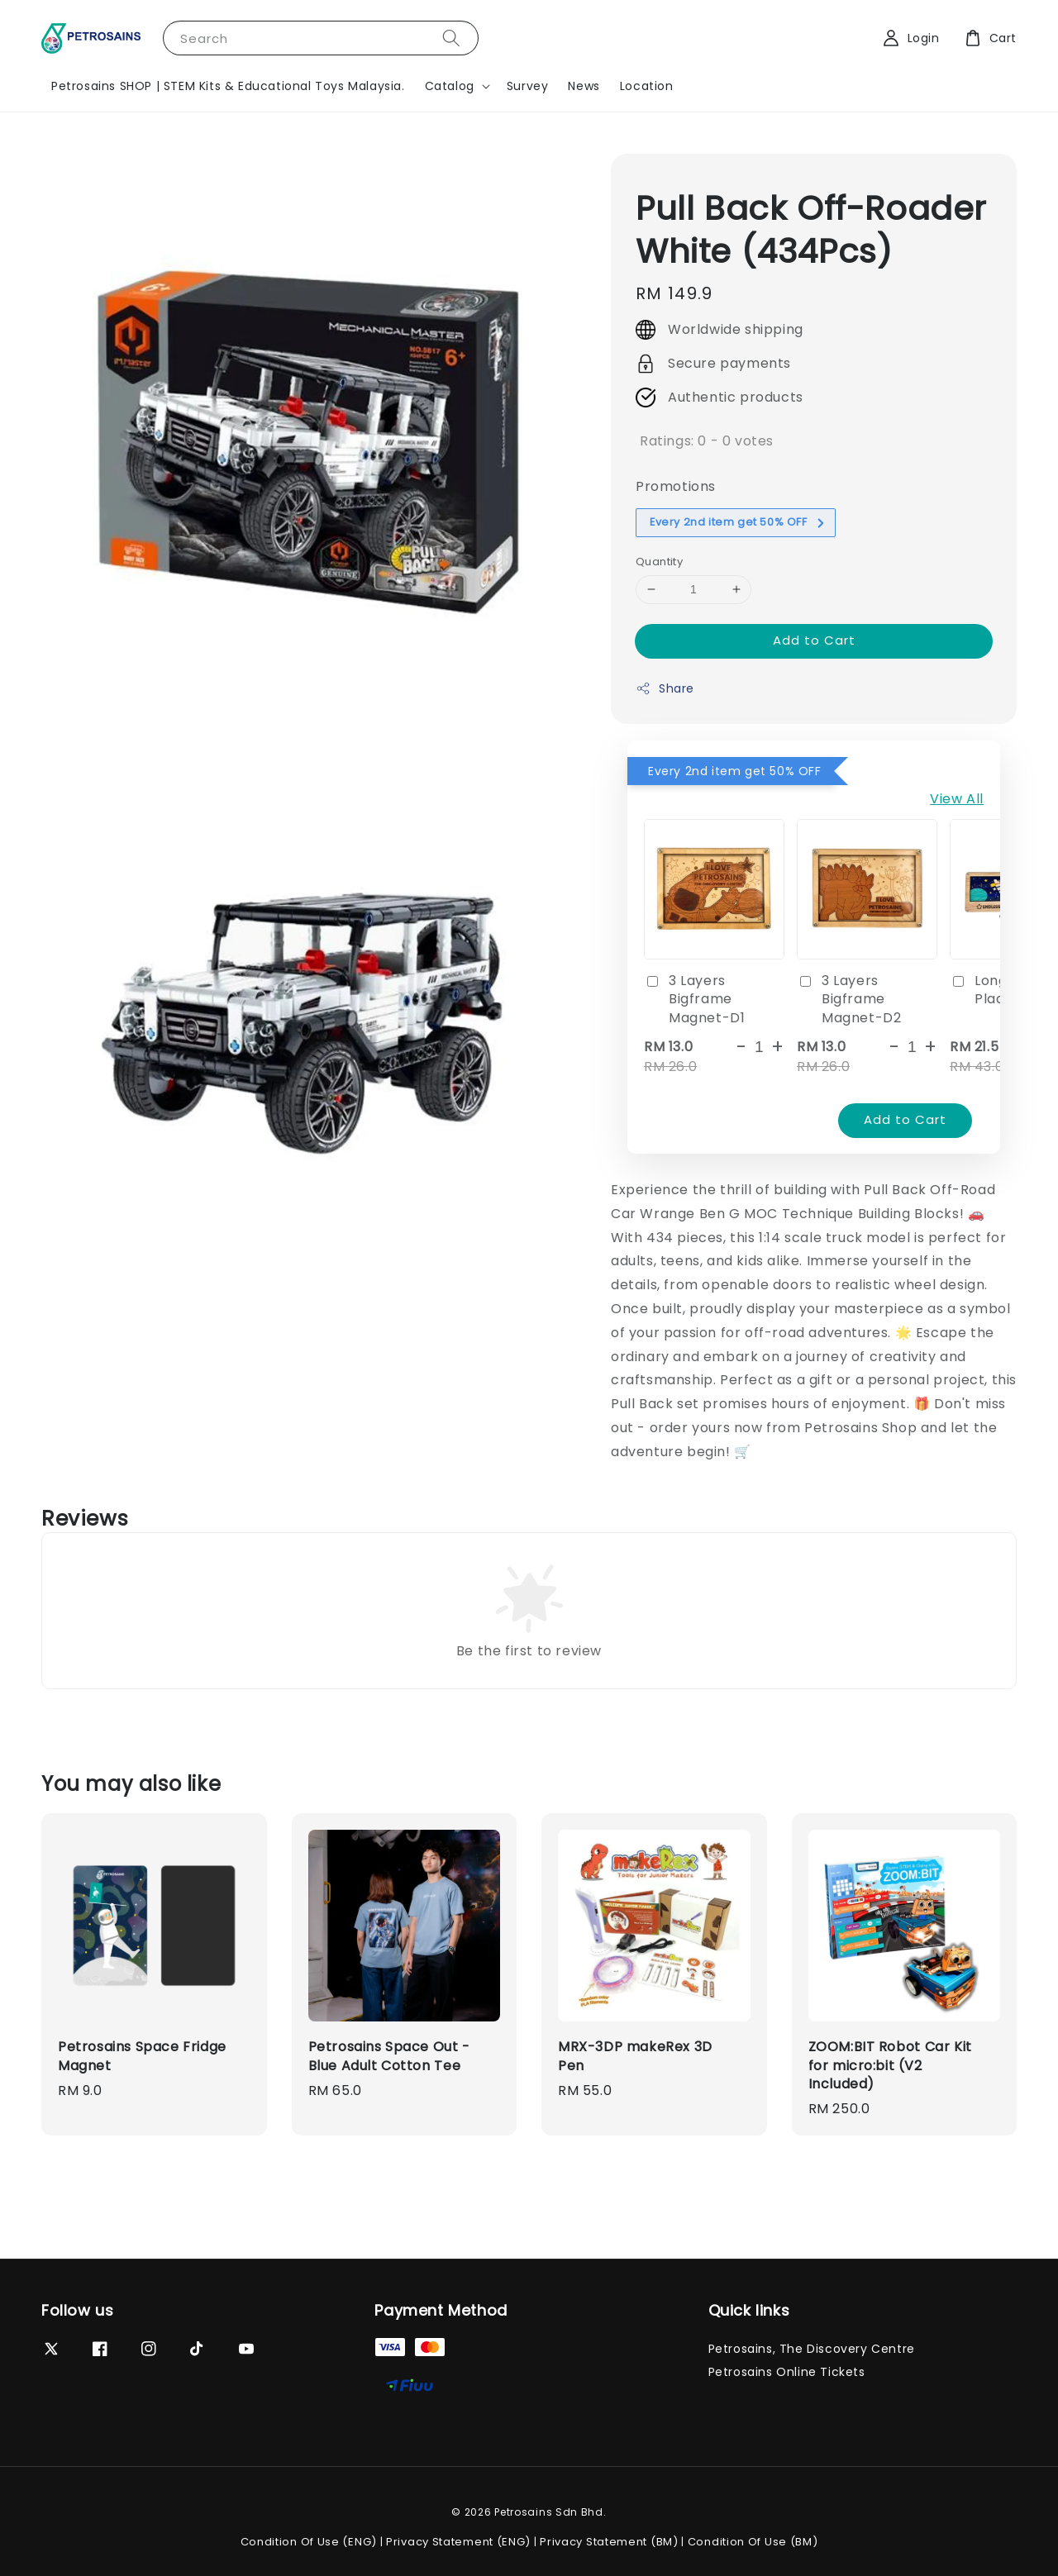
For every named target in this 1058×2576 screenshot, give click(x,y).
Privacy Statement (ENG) (458, 2542)
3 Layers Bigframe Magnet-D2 (849, 999)
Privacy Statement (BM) (609, 2542)
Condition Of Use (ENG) (309, 2542)
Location (647, 86)
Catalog (449, 86)
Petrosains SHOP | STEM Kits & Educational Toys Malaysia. (228, 86)
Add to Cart (814, 640)
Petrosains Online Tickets (786, 2372)
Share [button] (665, 688)
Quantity (659, 561)
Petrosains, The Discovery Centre (811, 2349)
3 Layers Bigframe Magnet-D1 (694, 999)
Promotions (676, 486)
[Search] (451, 37)
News (583, 86)
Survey (528, 86)
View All (957, 798)
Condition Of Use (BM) (753, 2542)
